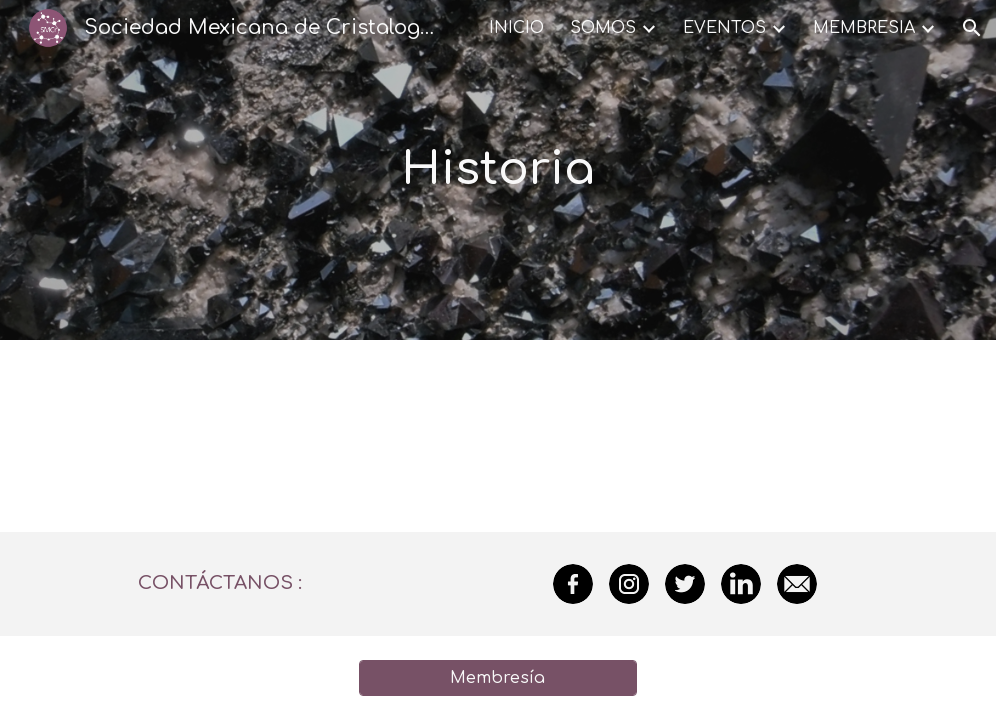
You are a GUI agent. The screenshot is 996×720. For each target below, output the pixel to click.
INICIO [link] (516, 28)
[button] (972, 28)
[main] (498, 170)
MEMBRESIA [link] (864, 28)
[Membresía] (498, 678)
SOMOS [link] (603, 28)
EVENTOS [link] (724, 28)
